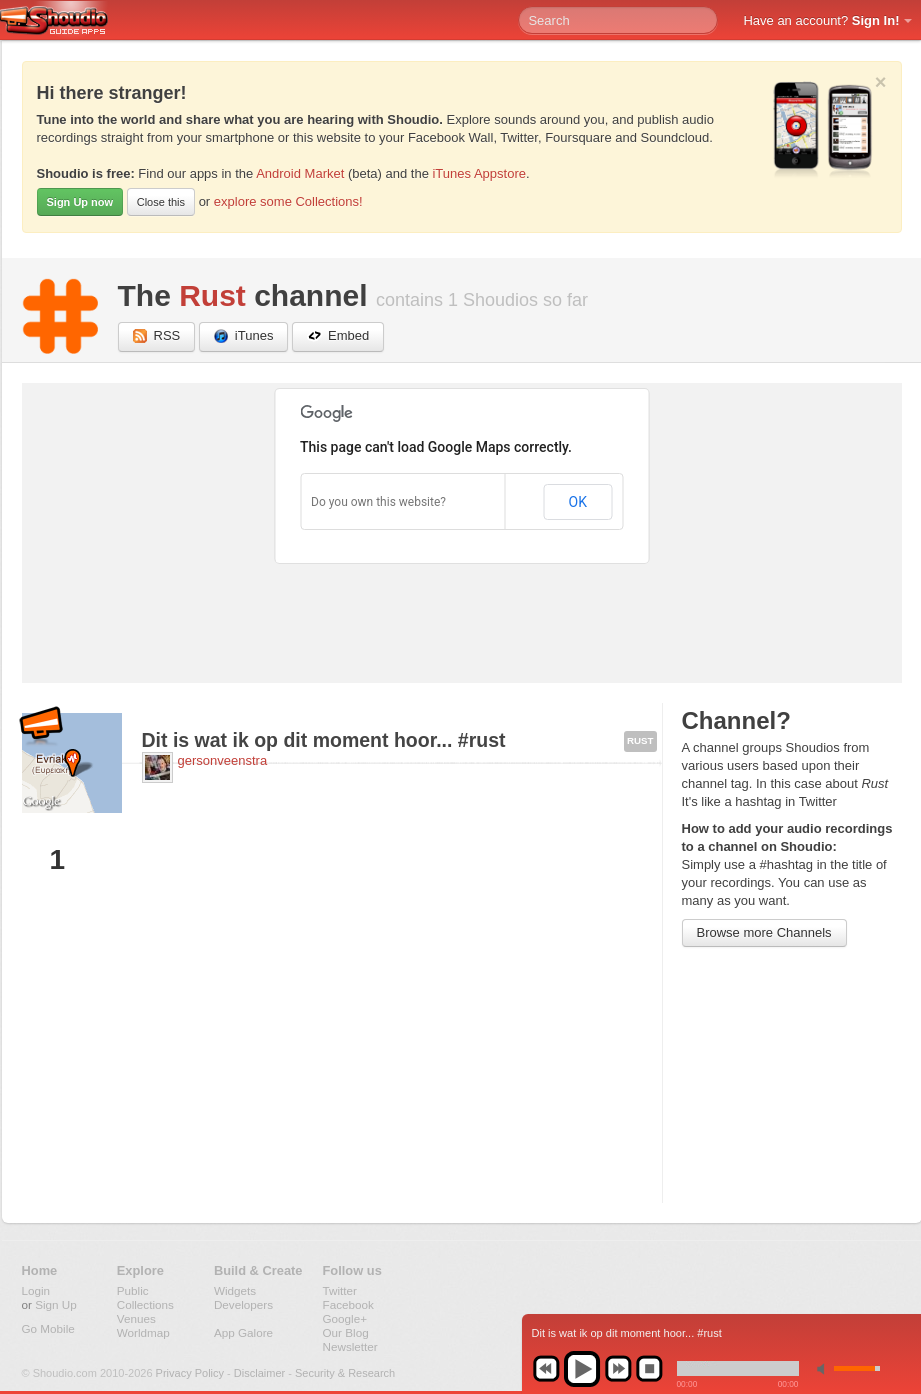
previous (546, 1369)
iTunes (244, 336)
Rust (212, 295)
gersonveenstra (223, 760)
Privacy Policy (190, 1373)
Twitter (340, 1290)
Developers (243, 1304)
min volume (825, 1368)
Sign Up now (80, 202)
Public (133, 1290)
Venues (136, 1318)
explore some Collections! (288, 201)
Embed (338, 336)
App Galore (243, 1332)
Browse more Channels (764, 932)
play (582, 1369)
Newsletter (350, 1346)
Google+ (345, 1318)
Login (36, 1290)
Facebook (348, 1304)
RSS (157, 336)
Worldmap (143, 1332)
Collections (145, 1304)
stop (649, 1369)
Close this (161, 202)
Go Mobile (48, 1328)
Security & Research (345, 1373)
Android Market (300, 173)
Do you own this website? (378, 502)
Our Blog (346, 1332)
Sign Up (56, 1304)
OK (578, 502)
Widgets (235, 1290)
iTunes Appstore (478, 173)
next (618, 1369)
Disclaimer (259, 1373)
